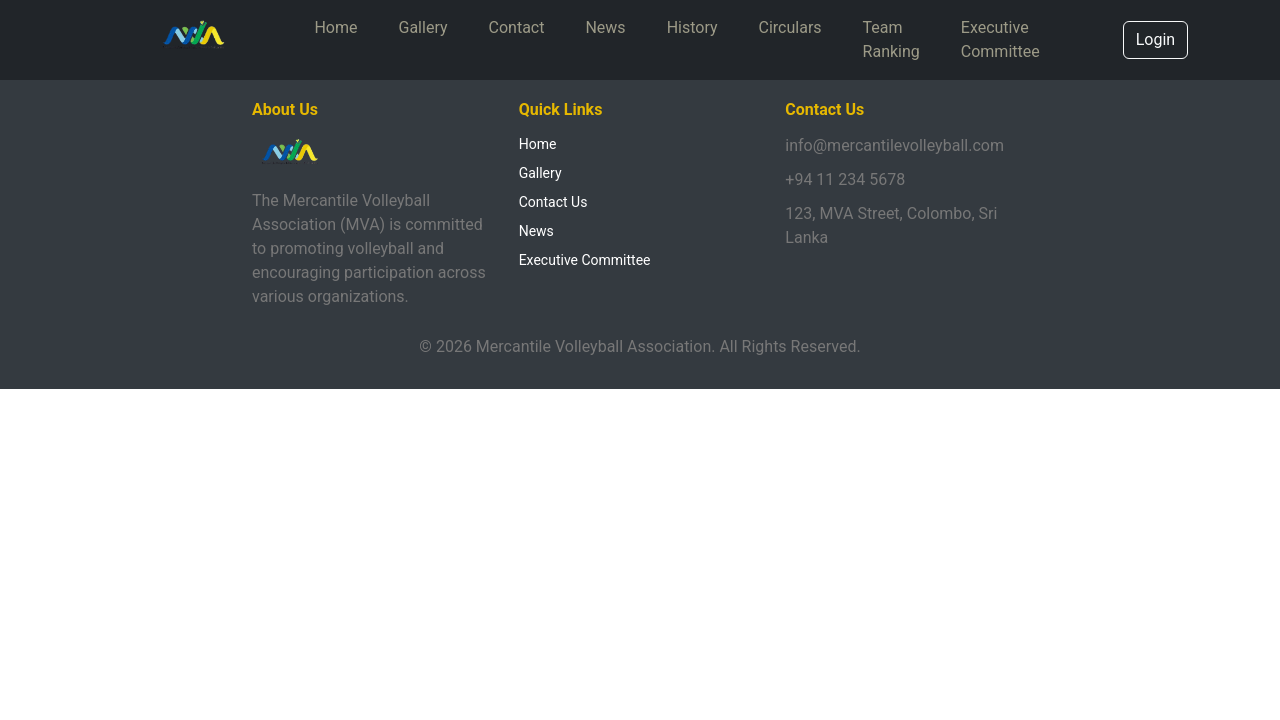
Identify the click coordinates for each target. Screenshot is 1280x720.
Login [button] (1155, 39)
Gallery (423, 27)
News (605, 27)
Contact (517, 27)
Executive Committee (1000, 39)
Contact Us (553, 202)
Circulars (790, 27)
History (692, 27)
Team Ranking (891, 39)
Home (335, 27)
